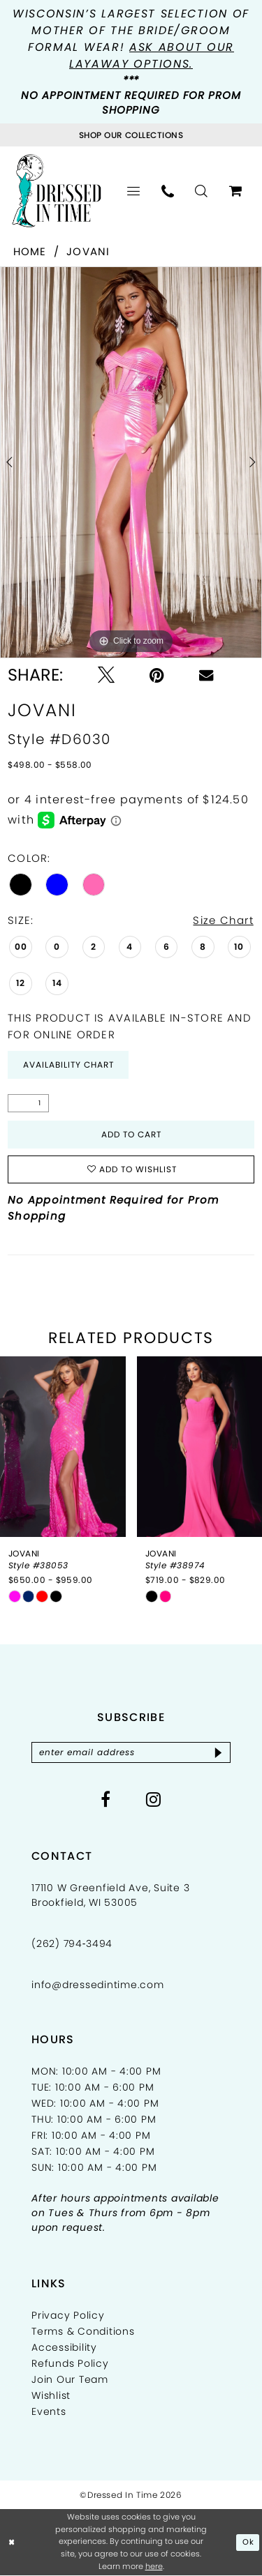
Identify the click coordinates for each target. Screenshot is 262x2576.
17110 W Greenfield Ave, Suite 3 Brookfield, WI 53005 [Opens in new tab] (110, 1895)
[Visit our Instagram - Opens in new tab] (153, 1799)
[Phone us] (168, 191)
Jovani (88, 251)
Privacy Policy (68, 2315)
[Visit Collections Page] (131, 134)
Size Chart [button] (223, 920)
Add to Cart (131, 1134)
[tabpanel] (131, 462)
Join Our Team (69, 2379)
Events (48, 2411)
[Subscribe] (218, 1752)
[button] (134, 191)
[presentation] (63, 1446)
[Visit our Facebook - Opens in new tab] (106, 1799)
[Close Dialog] (12, 2543)
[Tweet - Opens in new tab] (106, 675)
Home (30, 251)
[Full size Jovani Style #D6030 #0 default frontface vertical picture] (131, 462)
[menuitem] (134, 191)
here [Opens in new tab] (154, 2567)
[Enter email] (131, 1752)
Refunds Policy (70, 2363)
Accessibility (64, 2347)
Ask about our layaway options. (151, 55)
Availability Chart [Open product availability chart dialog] (68, 1064)
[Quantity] (28, 1103)
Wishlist (51, 2395)
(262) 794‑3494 (71, 1943)
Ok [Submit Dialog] (248, 2542)
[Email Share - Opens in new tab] (206, 675)
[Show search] (201, 191)
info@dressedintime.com (97, 1985)
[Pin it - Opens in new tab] (157, 675)
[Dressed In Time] (56, 190)
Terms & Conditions (83, 2331)
